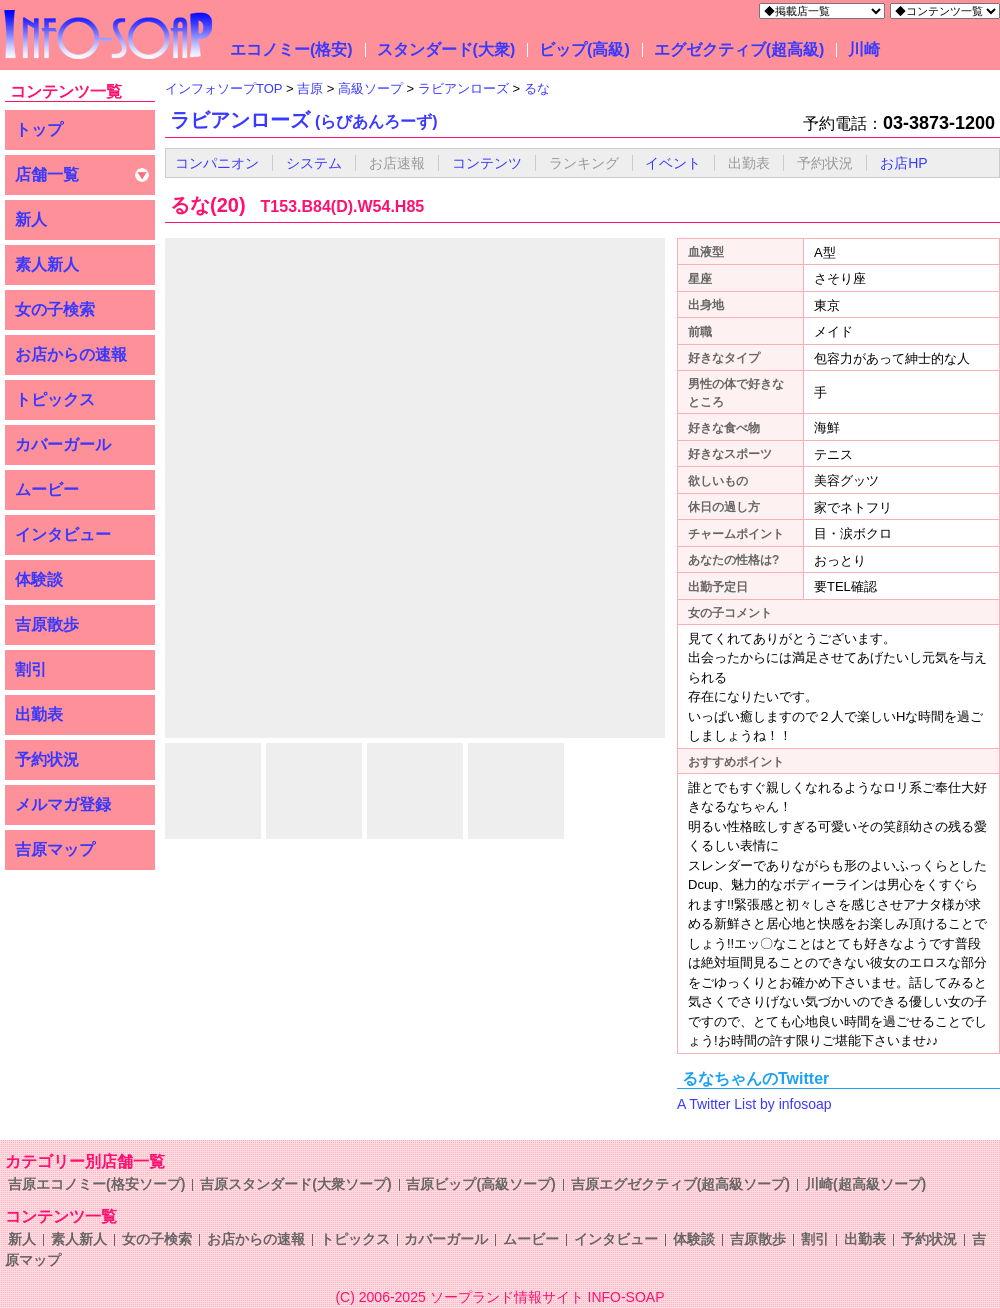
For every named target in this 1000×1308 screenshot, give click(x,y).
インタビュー (63, 534)
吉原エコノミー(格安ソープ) (96, 1184)
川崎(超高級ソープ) (865, 1184)
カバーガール (63, 444)
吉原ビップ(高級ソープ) (480, 1184)
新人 (31, 219)
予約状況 (47, 759)
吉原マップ (55, 849)
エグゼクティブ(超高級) (739, 49)
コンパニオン (217, 163)
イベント (673, 163)
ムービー (47, 489)
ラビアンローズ (304, 120)
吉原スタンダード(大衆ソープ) (295, 1184)
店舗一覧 (47, 174)
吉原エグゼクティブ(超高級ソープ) (680, 1184)
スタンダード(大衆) (446, 49)
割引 (31, 669)
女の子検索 (55, 309)
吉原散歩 (47, 624)
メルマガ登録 (63, 804)
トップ (39, 129)
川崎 (864, 49)
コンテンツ (487, 163)
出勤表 (39, 714)
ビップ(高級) (584, 49)
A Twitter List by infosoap (754, 1104)
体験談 (39, 579)
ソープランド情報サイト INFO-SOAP (547, 1297)
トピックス (55, 399)
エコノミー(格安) (291, 49)
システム (314, 163)
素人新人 (47, 264)
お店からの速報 (71, 354)
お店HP (903, 163)
